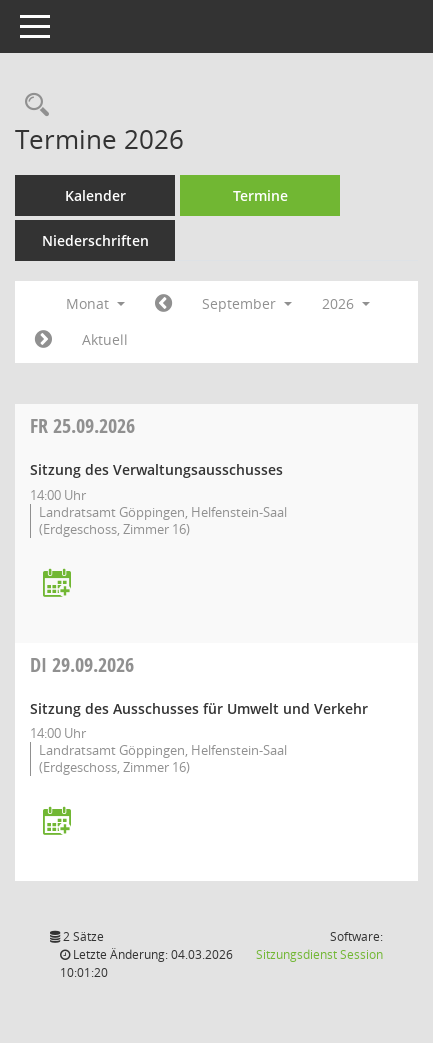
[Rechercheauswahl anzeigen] (32, 105)
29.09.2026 (82, 664)
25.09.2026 (82, 425)
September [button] (247, 303)
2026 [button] (346, 303)
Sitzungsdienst (319, 954)
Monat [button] (95, 303)
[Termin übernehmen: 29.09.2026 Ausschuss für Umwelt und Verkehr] (57, 822)
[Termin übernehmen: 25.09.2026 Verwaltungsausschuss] (57, 584)
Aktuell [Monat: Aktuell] (105, 339)
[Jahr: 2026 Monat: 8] (163, 304)
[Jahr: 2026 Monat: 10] (43, 340)
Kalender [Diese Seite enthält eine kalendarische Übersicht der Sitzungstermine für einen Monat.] (95, 195)
